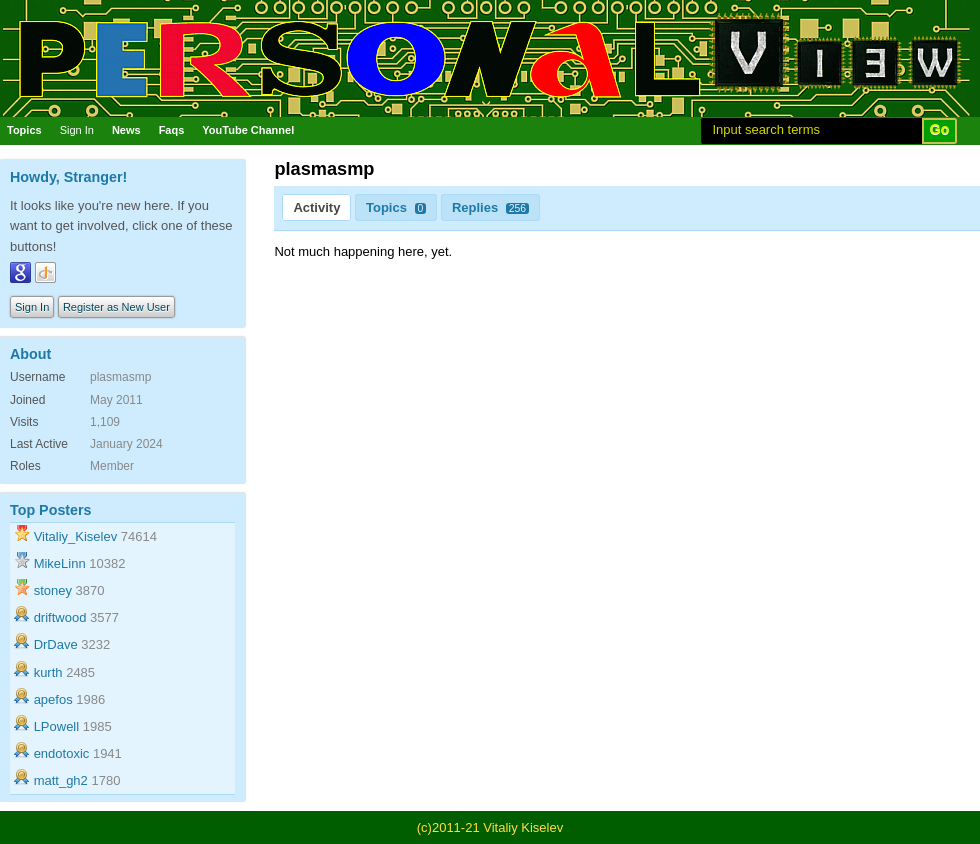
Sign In (77, 130)
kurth (48, 672)
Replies (490, 207)
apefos (53, 699)
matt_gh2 (61, 780)
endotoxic (62, 753)
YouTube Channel (248, 130)
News (126, 130)
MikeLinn (60, 563)
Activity (316, 207)
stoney (53, 590)
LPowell (57, 726)
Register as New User (116, 307)
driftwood (60, 617)
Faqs (172, 130)
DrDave (56, 644)
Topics (24, 130)
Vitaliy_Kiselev (76, 536)
